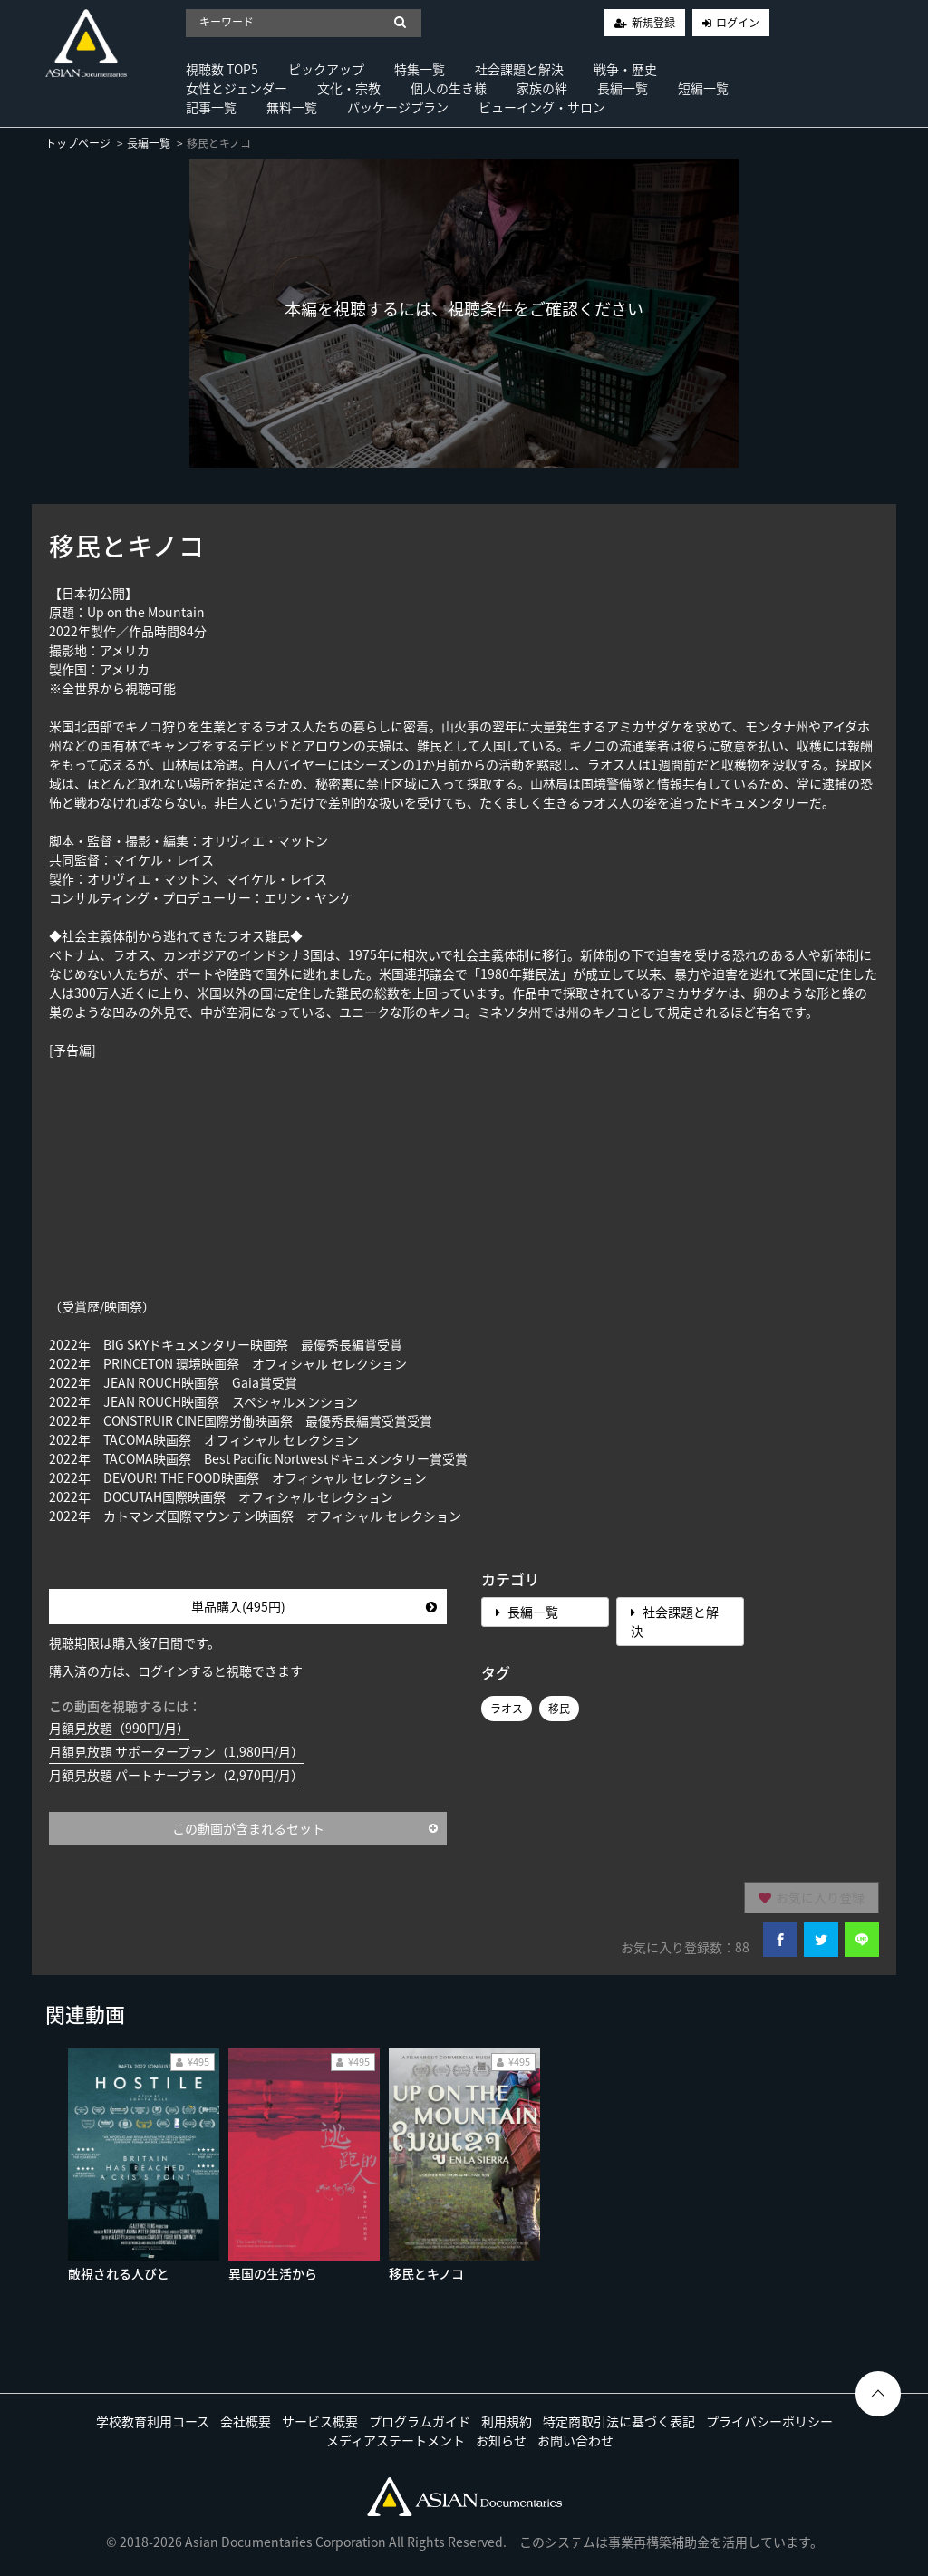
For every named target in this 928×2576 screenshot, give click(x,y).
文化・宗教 (349, 88)
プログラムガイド (419, 2421)
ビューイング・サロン (541, 107)
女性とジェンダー (236, 88)
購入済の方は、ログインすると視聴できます (176, 1670)
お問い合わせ (575, 2440)
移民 (559, 1708)
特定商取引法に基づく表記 (619, 2421)
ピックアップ (326, 69)
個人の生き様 (449, 88)
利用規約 (506, 2421)
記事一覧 (211, 107)
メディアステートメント (395, 2440)
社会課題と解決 (519, 69)
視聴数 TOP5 (222, 69)
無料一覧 (291, 107)
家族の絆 (542, 88)
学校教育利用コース (152, 2421)
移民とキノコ (426, 2273)
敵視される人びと (118, 2273)
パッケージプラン (398, 107)
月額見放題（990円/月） (119, 1728)
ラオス (506, 1708)
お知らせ (501, 2440)
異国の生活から (272, 2273)
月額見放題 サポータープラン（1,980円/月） (176, 1751)
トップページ (78, 143)
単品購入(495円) (314, 1606)
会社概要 (245, 2421)
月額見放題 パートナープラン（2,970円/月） (176, 1775)
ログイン (737, 23)
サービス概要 (320, 2421)
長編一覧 (622, 88)
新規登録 (653, 23)
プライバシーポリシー (769, 2421)
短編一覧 (703, 88)
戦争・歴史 (625, 69)
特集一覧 (419, 69)
